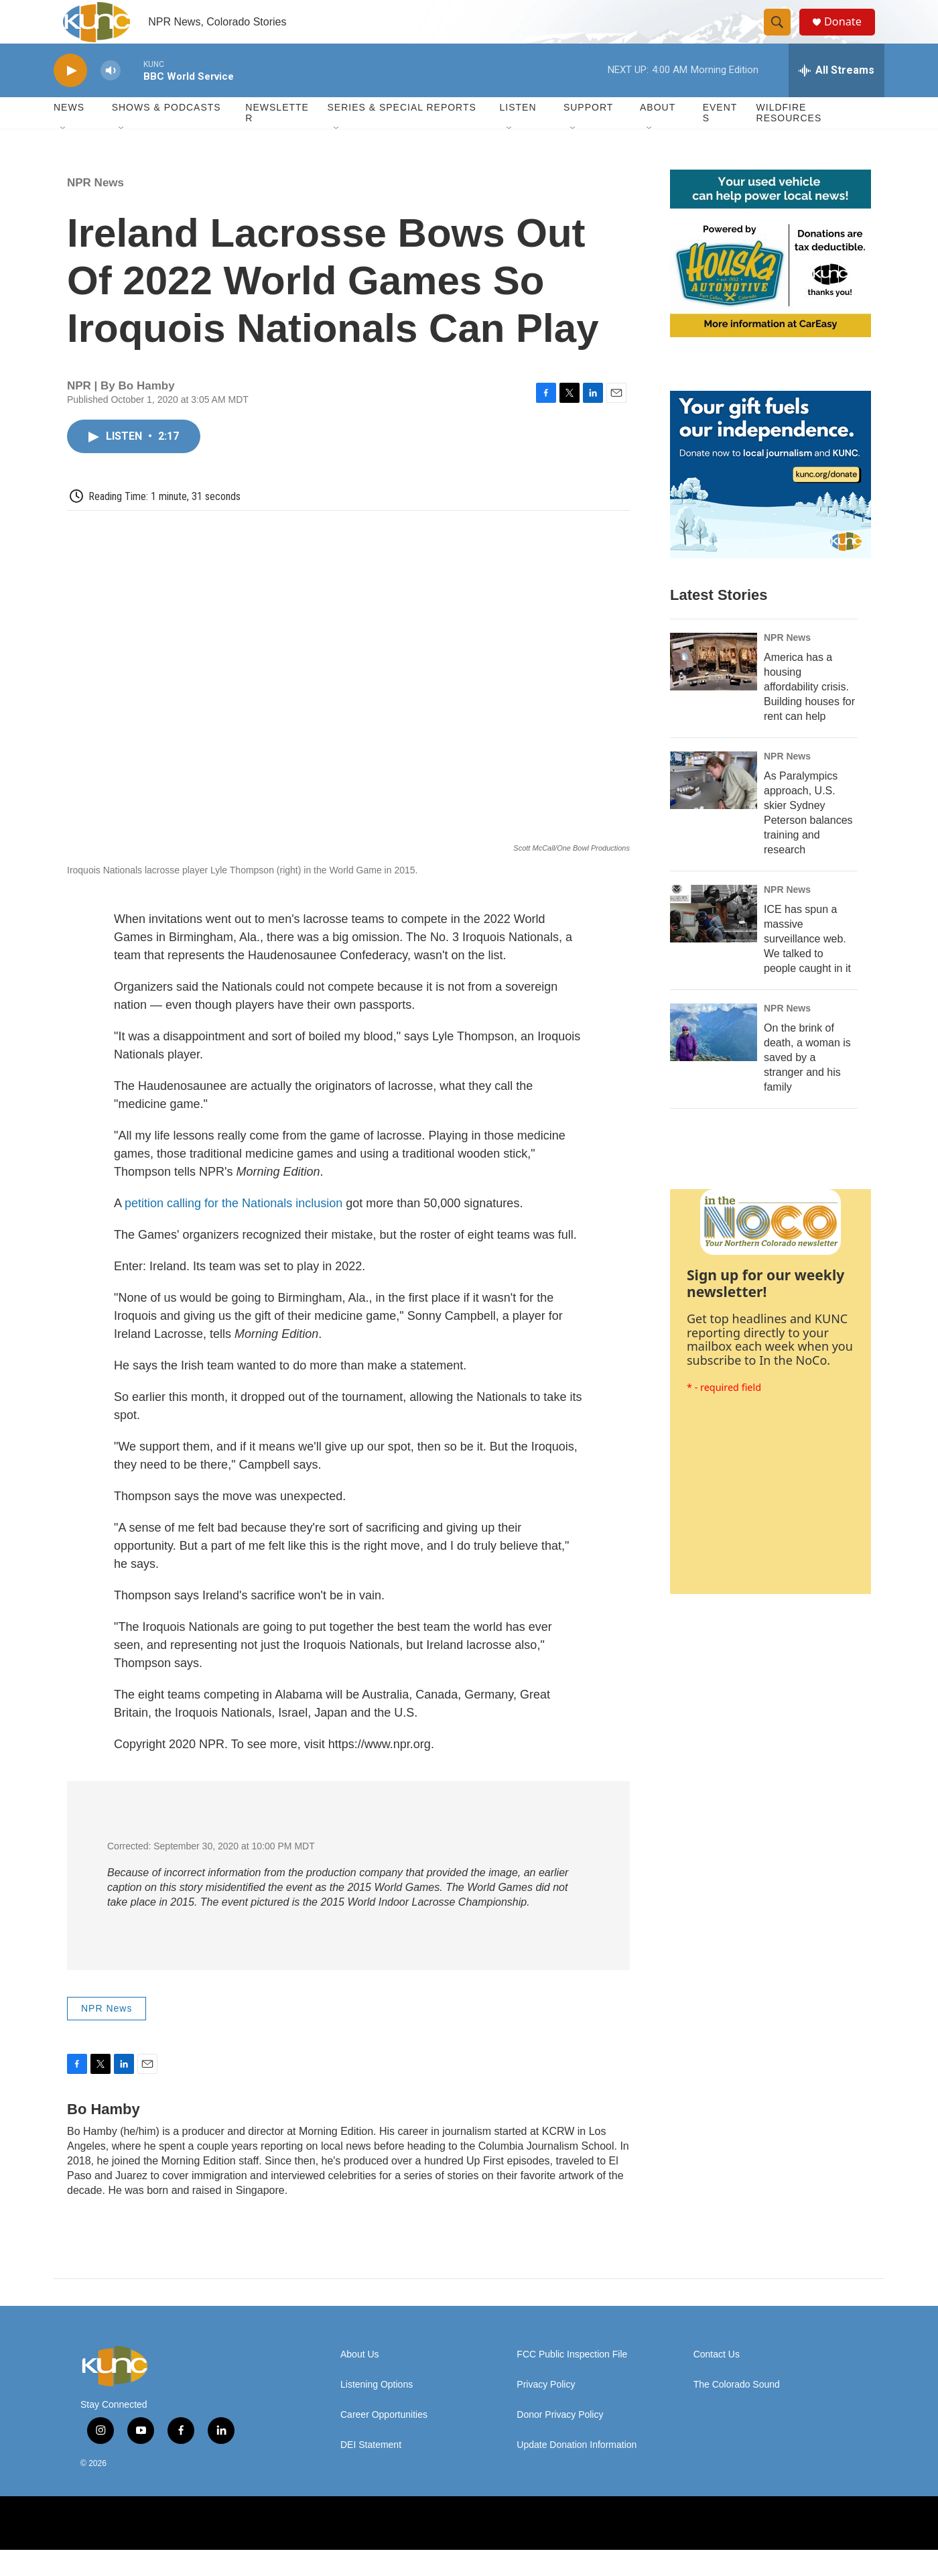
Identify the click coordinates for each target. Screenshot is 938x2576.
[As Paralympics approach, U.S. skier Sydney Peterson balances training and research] (713, 807)
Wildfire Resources (789, 139)
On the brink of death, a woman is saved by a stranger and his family (807, 1084)
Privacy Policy (546, 2411)
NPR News (95, 209)
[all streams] (836, 97)
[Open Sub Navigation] (63, 155)
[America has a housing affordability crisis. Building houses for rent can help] (713, 688)
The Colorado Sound (736, 2411)
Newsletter (277, 139)
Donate (850, 35)
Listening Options (376, 2411)
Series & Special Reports (401, 134)
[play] (70, 97)
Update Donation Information (576, 2472)
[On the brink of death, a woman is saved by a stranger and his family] (713, 1059)
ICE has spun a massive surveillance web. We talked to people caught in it (807, 965)
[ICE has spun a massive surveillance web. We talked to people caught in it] (713, 940)
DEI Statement (370, 2472)
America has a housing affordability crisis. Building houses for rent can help (809, 713)
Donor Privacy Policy (560, 2442)
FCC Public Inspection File (572, 2381)
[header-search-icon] (782, 35)
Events (720, 139)
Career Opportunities (383, 2442)
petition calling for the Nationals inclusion (233, 1230)
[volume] (110, 97)
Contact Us (716, 2381)
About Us (359, 2381)
